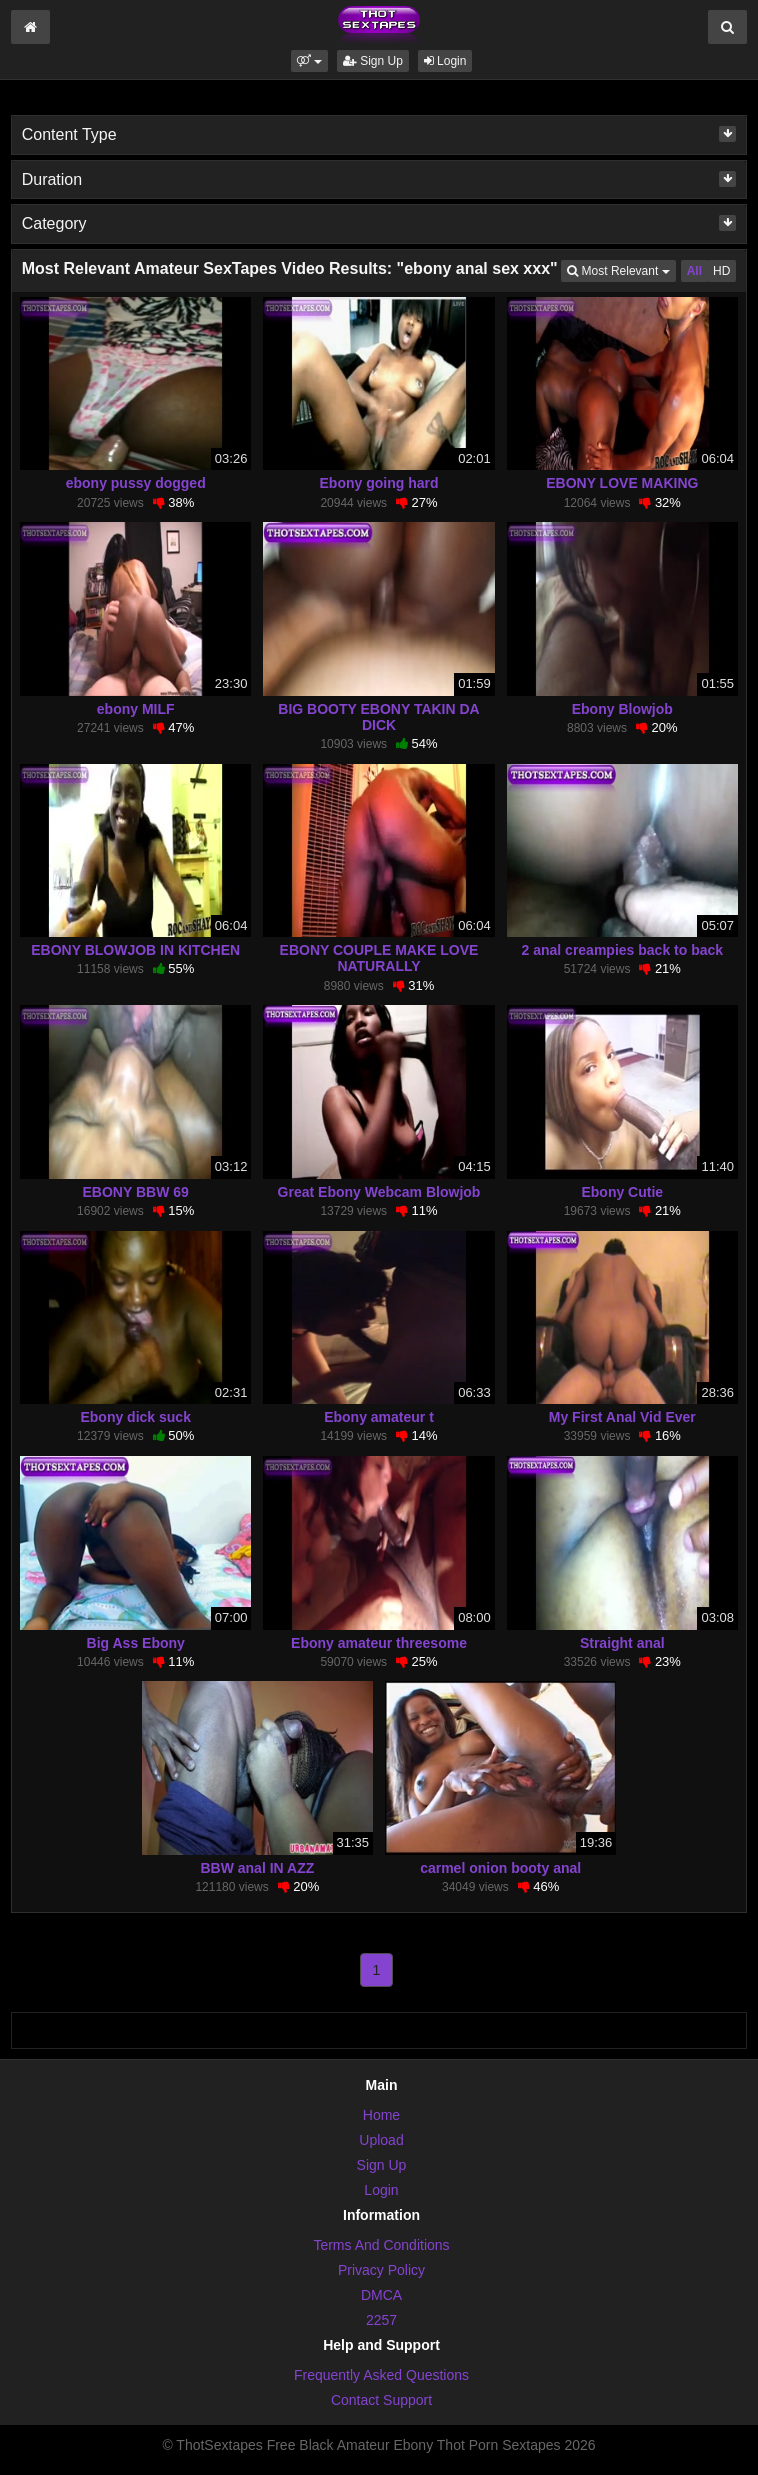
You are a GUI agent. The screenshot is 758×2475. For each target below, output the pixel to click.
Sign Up (373, 61)
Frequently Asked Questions (381, 2375)
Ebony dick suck (135, 1417)
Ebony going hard (379, 483)
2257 (381, 2320)
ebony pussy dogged (136, 483)
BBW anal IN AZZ (257, 1868)
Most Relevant (621, 269)
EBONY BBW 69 (136, 1192)
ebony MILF (136, 709)
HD (721, 271)
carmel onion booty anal (500, 1868)
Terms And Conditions (381, 2245)
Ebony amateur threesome (379, 1643)
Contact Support (381, 2400)
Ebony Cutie (622, 1192)
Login (445, 61)
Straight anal (622, 1643)
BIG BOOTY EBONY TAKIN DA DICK (378, 717)
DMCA (381, 2295)
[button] (309, 61)
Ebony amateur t (379, 1417)
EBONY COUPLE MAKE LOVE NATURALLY (379, 958)
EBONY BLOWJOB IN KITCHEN (135, 950)
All (694, 271)
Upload (381, 2140)
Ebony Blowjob (622, 709)
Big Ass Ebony (136, 1643)
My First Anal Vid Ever (622, 1417)
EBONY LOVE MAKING (622, 483)
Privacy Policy (381, 2270)
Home (381, 2115)
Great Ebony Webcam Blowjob (379, 1192)
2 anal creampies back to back (623, 950)
